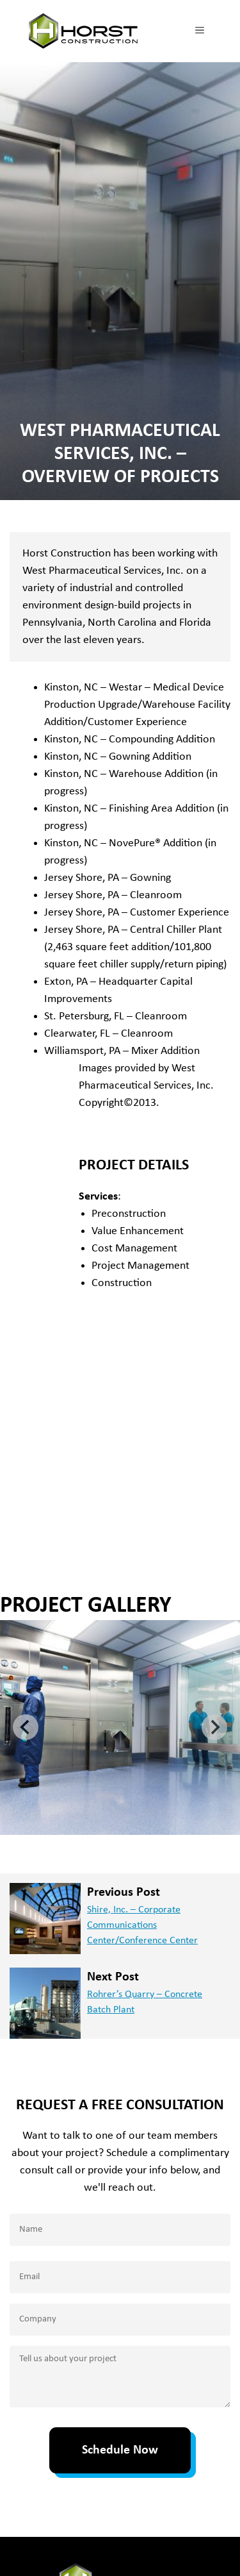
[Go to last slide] (25, 1727)
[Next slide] (214, 1727)
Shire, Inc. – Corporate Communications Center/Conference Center (142, 1925)
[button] (120, 1727)
